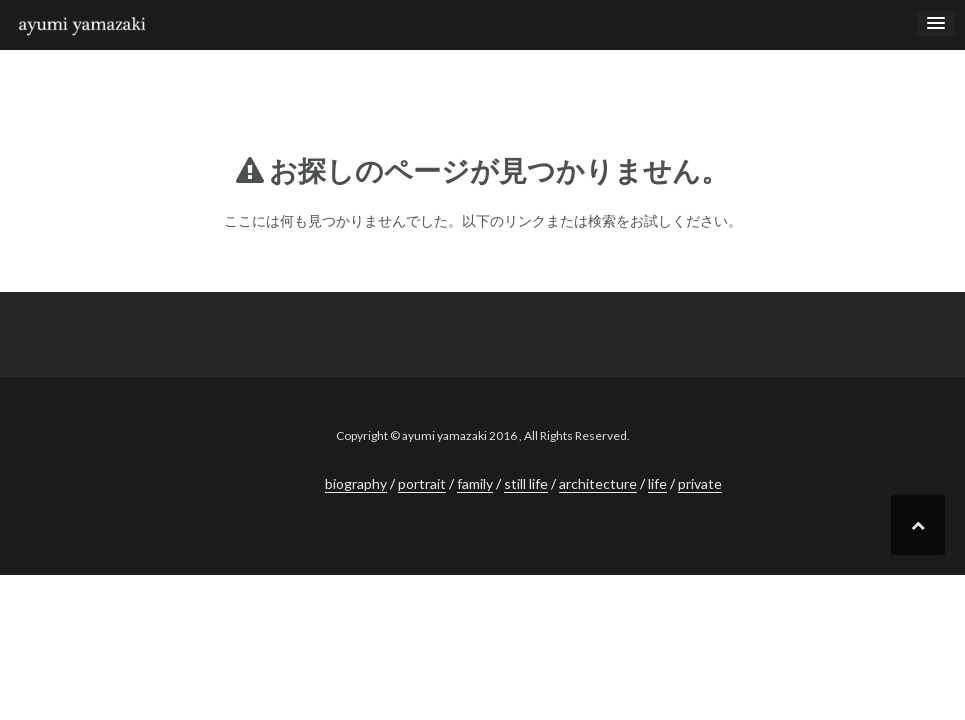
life (657, 483)
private (700, 483)
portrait (422, 483)
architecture (598, 483)
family (475, 483)
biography (356, 483)
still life (526, 483)
